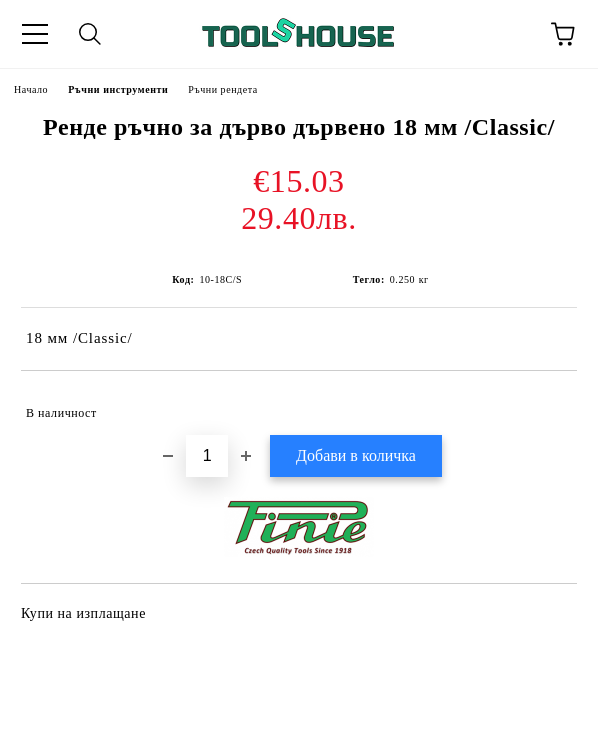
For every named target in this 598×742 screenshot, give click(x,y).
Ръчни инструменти (118, 89)
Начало (31, 89)
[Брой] (207, 456)
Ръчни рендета (223, 89)
